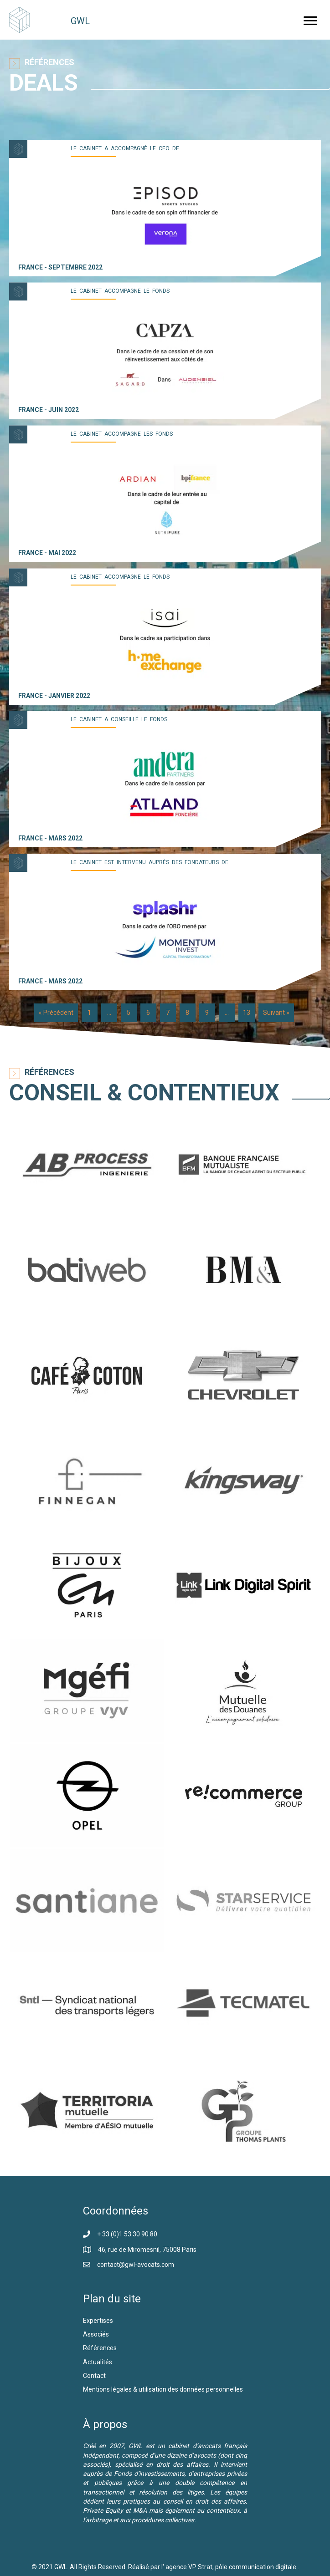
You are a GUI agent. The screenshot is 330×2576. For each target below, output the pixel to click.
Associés (96, 2334)
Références (100, 2348)
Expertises (98, 2320)
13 (246, 1012)
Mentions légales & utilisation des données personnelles (163, 2389)
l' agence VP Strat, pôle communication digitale (229, 2567)
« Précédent (56, 1012)
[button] (310, 21)
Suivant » (276, 1012)
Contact (94, 2375)
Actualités (97, 2362)
